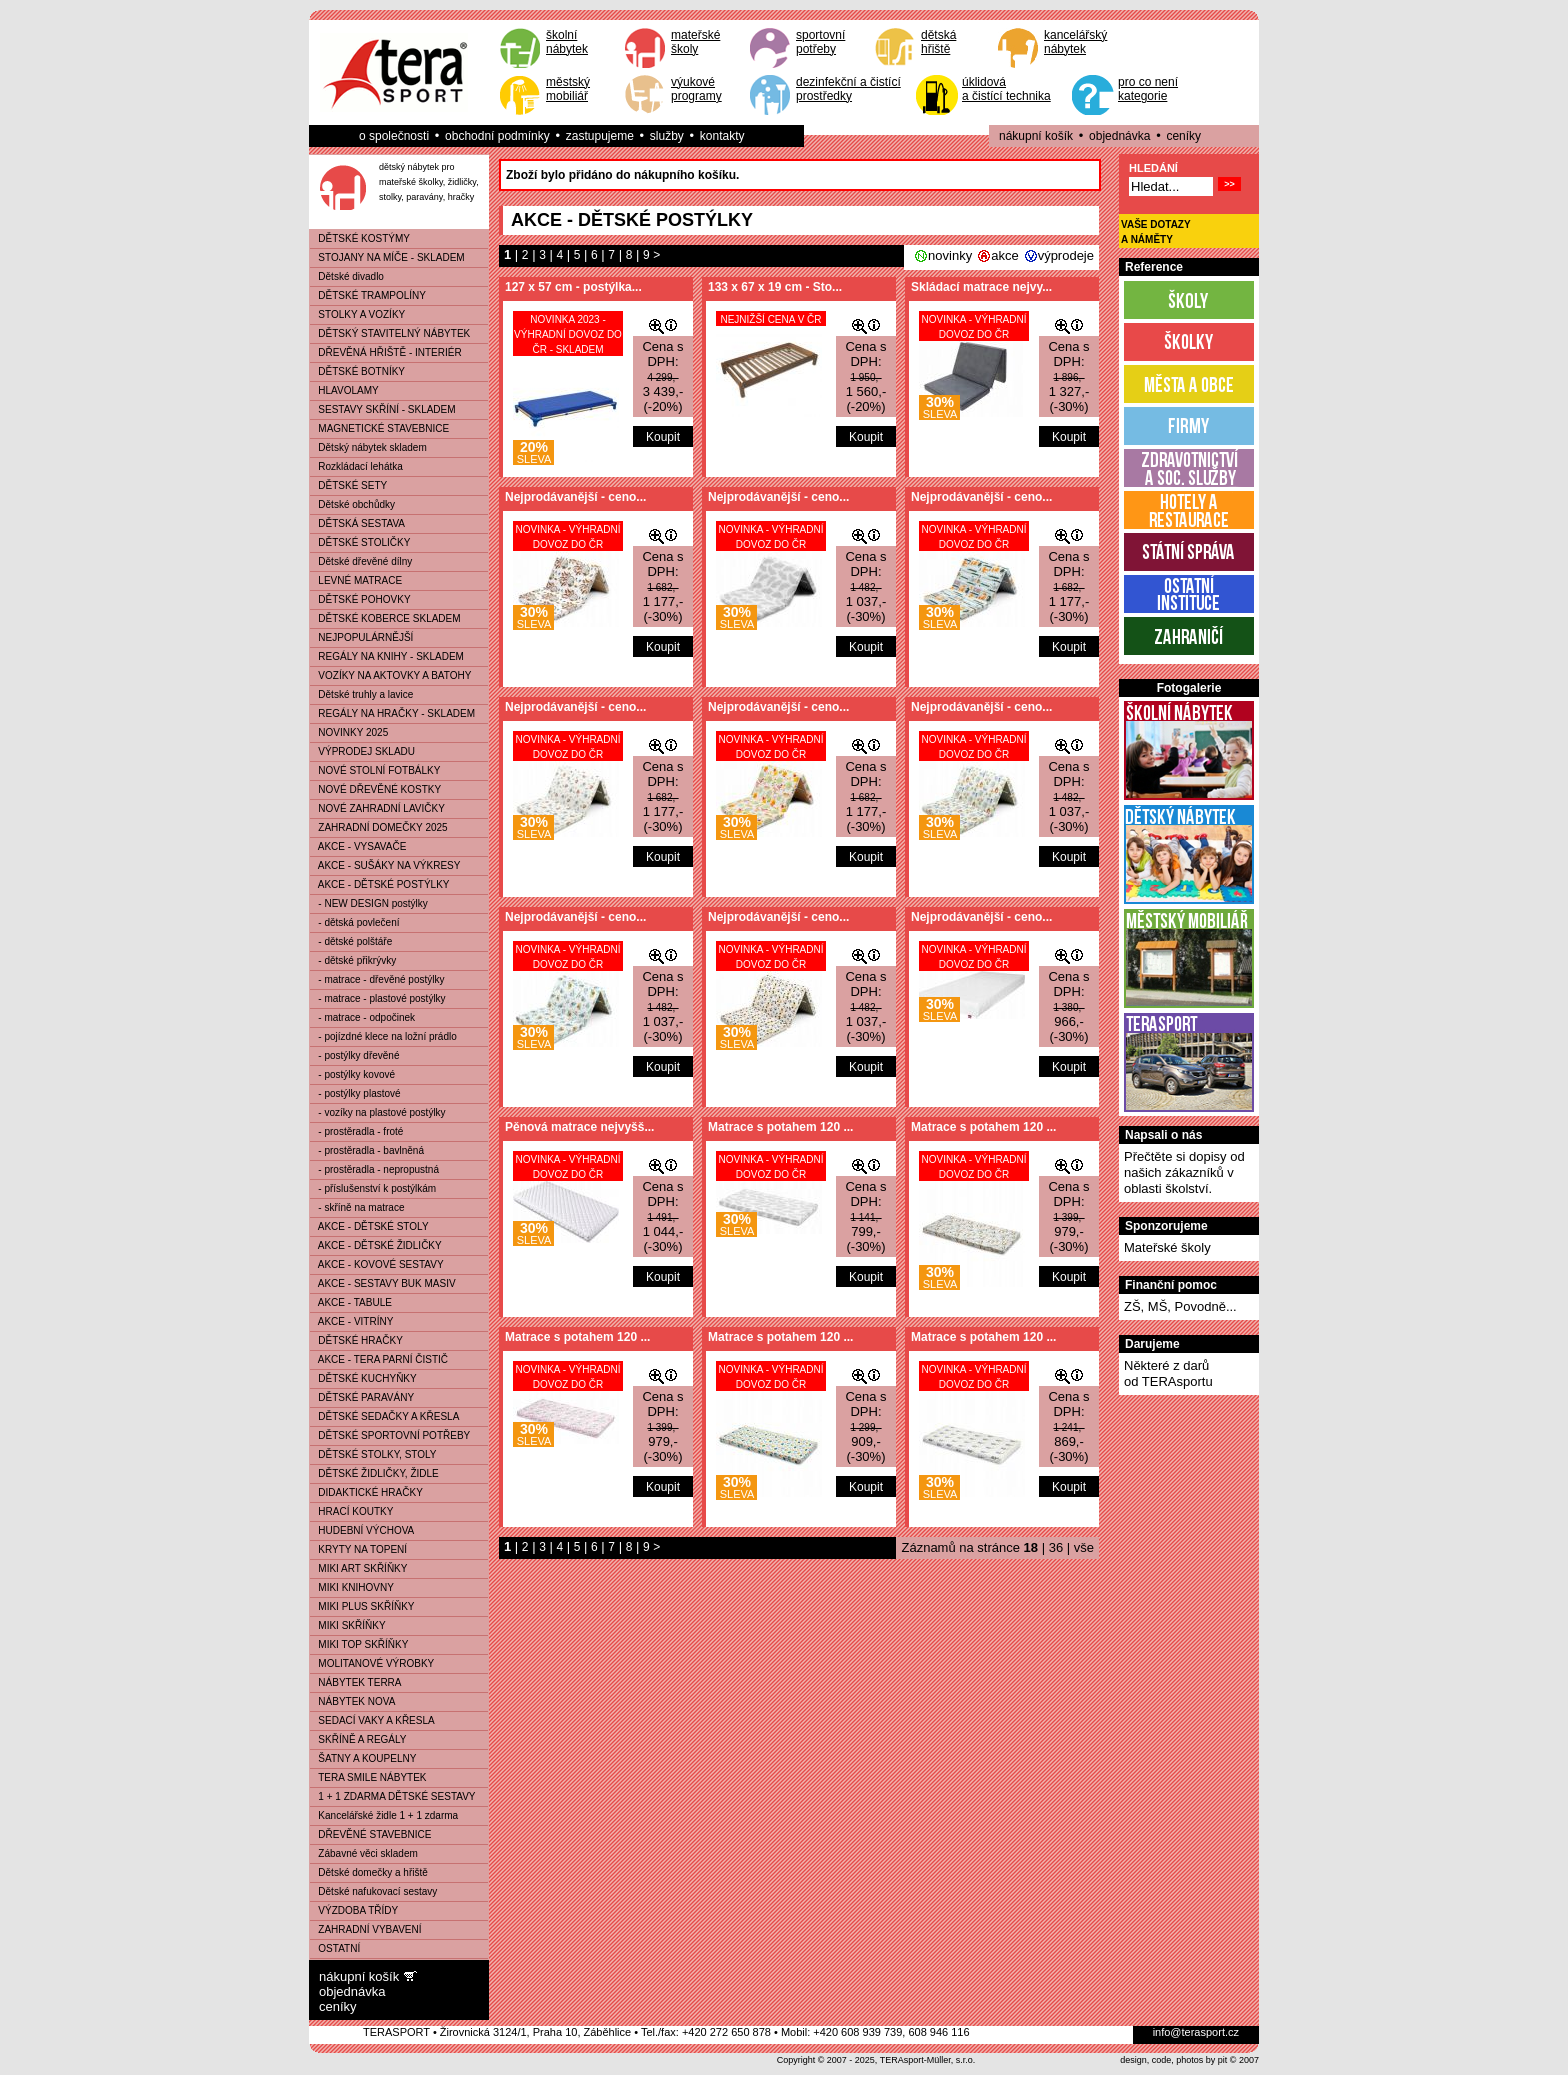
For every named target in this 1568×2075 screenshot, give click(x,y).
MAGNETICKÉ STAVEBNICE (379, 428)
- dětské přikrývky (353, 960)
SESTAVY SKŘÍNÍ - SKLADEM (383, 409)
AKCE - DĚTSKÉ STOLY (369, 1226)
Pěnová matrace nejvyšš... (579, 1127)
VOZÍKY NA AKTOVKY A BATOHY (390, 675)
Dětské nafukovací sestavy (373, 1891)
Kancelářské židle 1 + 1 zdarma (384, 1815)
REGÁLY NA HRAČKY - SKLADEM (392, 713)
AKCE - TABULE (351, 1302)
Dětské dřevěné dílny (361, 561)
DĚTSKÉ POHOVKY (360, 599)
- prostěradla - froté (356, 1131)
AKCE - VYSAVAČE (358, 846)
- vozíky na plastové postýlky (378, 1112)
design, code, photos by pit (1173, 2060)
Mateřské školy (1167, 1247)
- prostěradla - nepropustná (374, 1169)
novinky (950, 255)
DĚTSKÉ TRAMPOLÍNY (368, 295)
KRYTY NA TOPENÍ (358, 1549)
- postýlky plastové (355, 1093)
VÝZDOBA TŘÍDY (354, 1910)
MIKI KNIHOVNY (352, 1587)
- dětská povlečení (355, 922)
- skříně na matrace (357, 1207)
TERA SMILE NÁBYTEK (368, 1777)
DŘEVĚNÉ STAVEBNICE (370, 1834)
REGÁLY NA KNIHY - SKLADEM (387, 656)
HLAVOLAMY (344, 390)
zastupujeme (600, 136)
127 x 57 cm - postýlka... (573, 287)
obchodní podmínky (497, 136)
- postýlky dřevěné (354, 1055)
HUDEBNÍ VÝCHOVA (362, 1530)
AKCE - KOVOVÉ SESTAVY (377, 1264)
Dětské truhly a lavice (361, 694)
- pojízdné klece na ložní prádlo (383, 1036)
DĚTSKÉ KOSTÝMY (360, 238)
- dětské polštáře (351, 941)
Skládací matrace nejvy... (981, 287)
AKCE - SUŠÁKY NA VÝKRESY (385, 865)
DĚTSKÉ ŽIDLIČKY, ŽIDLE (374, 1473)
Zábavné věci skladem (364, 1853)
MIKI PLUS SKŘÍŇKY (362, 1606)
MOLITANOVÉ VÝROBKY (372, 1663)
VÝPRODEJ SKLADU (362, 751)
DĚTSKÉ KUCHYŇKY (363, 1378)
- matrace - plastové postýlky (378, 998)
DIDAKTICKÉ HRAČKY (366, 1492)
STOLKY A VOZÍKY (357, 314)
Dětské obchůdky (352, 504)
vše (1084, 1547)
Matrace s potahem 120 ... (780, 1127)
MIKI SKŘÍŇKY (348, 1625)
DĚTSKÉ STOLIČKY (360, 542)
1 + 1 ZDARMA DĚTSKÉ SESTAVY (393, 1796)
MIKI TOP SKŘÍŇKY (359, 1644)
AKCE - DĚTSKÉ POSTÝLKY (380, 884)
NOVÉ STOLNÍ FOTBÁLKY (375, 770)
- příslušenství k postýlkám (373, 1188)
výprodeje (1066, 255)
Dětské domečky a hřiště (369, 1872)
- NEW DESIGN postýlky (369, 903)
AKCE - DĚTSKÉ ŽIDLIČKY (376, 1245)
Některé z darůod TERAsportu (1168, 1373)
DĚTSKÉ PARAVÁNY (362, 1397)
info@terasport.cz (1196, 2032)
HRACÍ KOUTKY (351, 1511)
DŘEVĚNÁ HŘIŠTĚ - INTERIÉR (386, 352)
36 (1056, 1547)
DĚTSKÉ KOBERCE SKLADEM (385, 618)
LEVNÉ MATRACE (356, 580)
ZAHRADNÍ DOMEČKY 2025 (379, 827)
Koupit (663, 437)
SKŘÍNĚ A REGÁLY (358, 1739)
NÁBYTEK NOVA (352, 1701)
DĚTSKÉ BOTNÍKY (357, 371)
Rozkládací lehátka (356, 466)
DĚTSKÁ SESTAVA (357, 523)
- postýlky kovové (352, 1074)
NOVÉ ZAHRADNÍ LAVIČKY (377, 808)
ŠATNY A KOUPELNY (363, 1758)
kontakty (722, 136)
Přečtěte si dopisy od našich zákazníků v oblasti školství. (1184, 1172)
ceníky (1183, 136)
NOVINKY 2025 (349, 732)
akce (1004, 255)
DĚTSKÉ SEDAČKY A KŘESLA (384, 1416)
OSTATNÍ (335, 1948)
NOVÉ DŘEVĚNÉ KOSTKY (375, 789)
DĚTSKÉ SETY (348, 485)
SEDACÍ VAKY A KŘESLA (372, 1720)
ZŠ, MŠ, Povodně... (1180, 1306)
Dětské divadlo (347, 276)
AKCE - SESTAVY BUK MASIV (383, 1283)
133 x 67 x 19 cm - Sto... (775, 287)
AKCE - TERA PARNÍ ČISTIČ (379, 1359)
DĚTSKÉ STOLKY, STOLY (373, 1454)
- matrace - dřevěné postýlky (377, 979)
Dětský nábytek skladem (368, 447)
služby (667, 136)
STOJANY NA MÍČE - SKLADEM (387, 257)
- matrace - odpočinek (362, 1017)
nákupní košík (1036, 136)
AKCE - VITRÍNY (351, 1321)
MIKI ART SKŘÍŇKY (358, 1568)
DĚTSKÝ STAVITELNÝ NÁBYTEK (390, 333)
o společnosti (394, 136)
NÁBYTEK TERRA (356, 1682)
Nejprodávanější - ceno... (575, 497)
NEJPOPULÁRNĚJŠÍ (361, 637)
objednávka (1119, 136)
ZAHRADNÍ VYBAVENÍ (366, 1929)
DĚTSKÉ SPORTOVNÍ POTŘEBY (390, 1435)
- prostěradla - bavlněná (367, 1150)
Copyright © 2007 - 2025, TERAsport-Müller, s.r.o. (876, 2060)
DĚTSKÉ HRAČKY (356, 1340)
